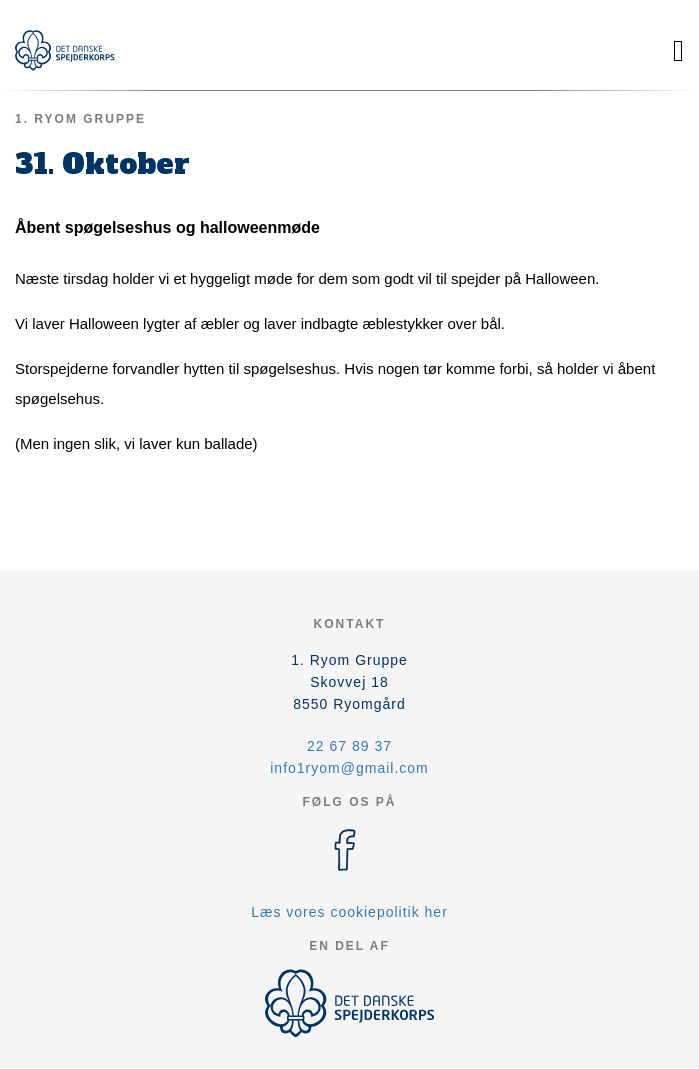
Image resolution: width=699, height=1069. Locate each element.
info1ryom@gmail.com (349, 768)
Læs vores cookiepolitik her (349, 912)
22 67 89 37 (349, 746)
